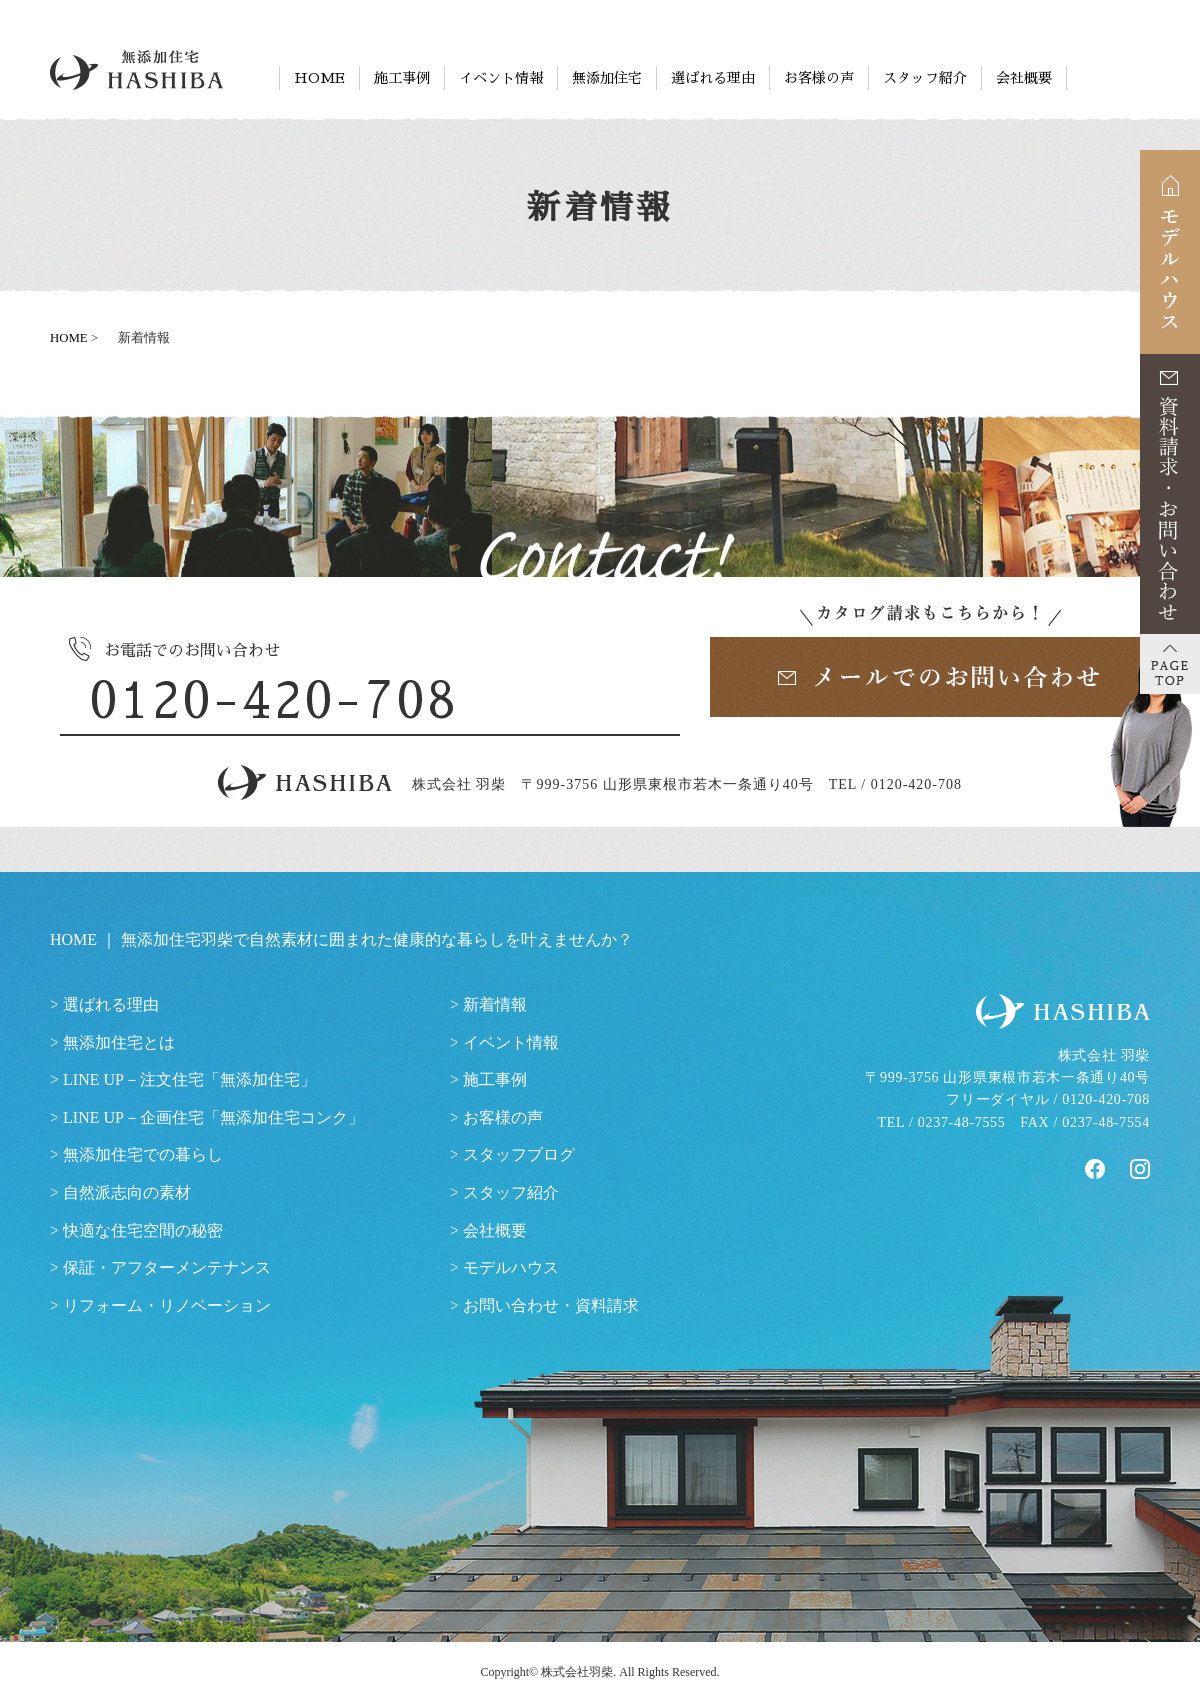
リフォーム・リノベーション (167, 1305)
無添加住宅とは (119, 1042)
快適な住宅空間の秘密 (143, 1230)
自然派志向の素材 (127, 1192)
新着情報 (495, 1004)
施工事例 (402, 78)
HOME (319, 78)
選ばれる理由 (713, 78)
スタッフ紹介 (925, 78)
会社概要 (1024, 78)
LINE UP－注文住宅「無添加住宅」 (189, 1079)
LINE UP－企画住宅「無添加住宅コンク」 (213, 1117)
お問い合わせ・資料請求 (551, 1305)
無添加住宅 (607, 78)
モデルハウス (511, 1267)
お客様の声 (819, 78)
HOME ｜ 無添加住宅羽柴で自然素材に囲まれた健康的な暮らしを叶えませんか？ (341, 939)
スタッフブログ (519, 1154)
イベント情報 (501, 78)
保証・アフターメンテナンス (167, 1267)
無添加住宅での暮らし (143, 1154)
